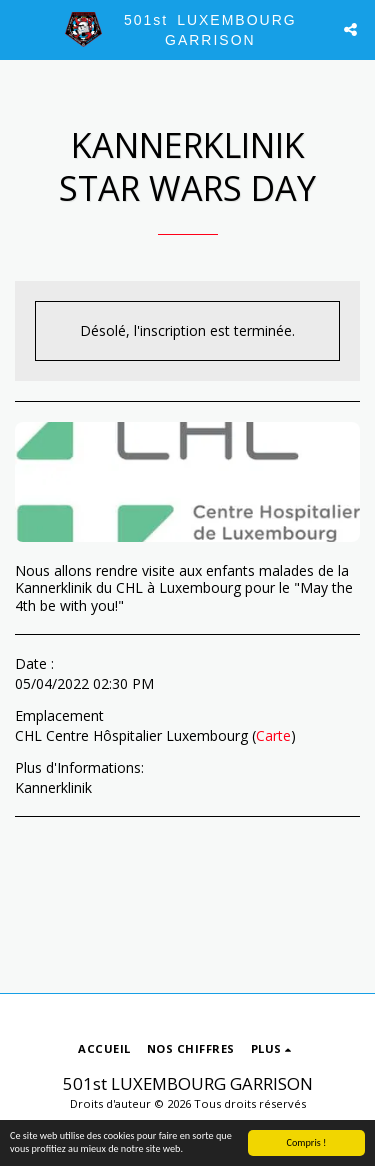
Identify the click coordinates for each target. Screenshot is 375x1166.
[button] (22, 28)
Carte (273, 735)
